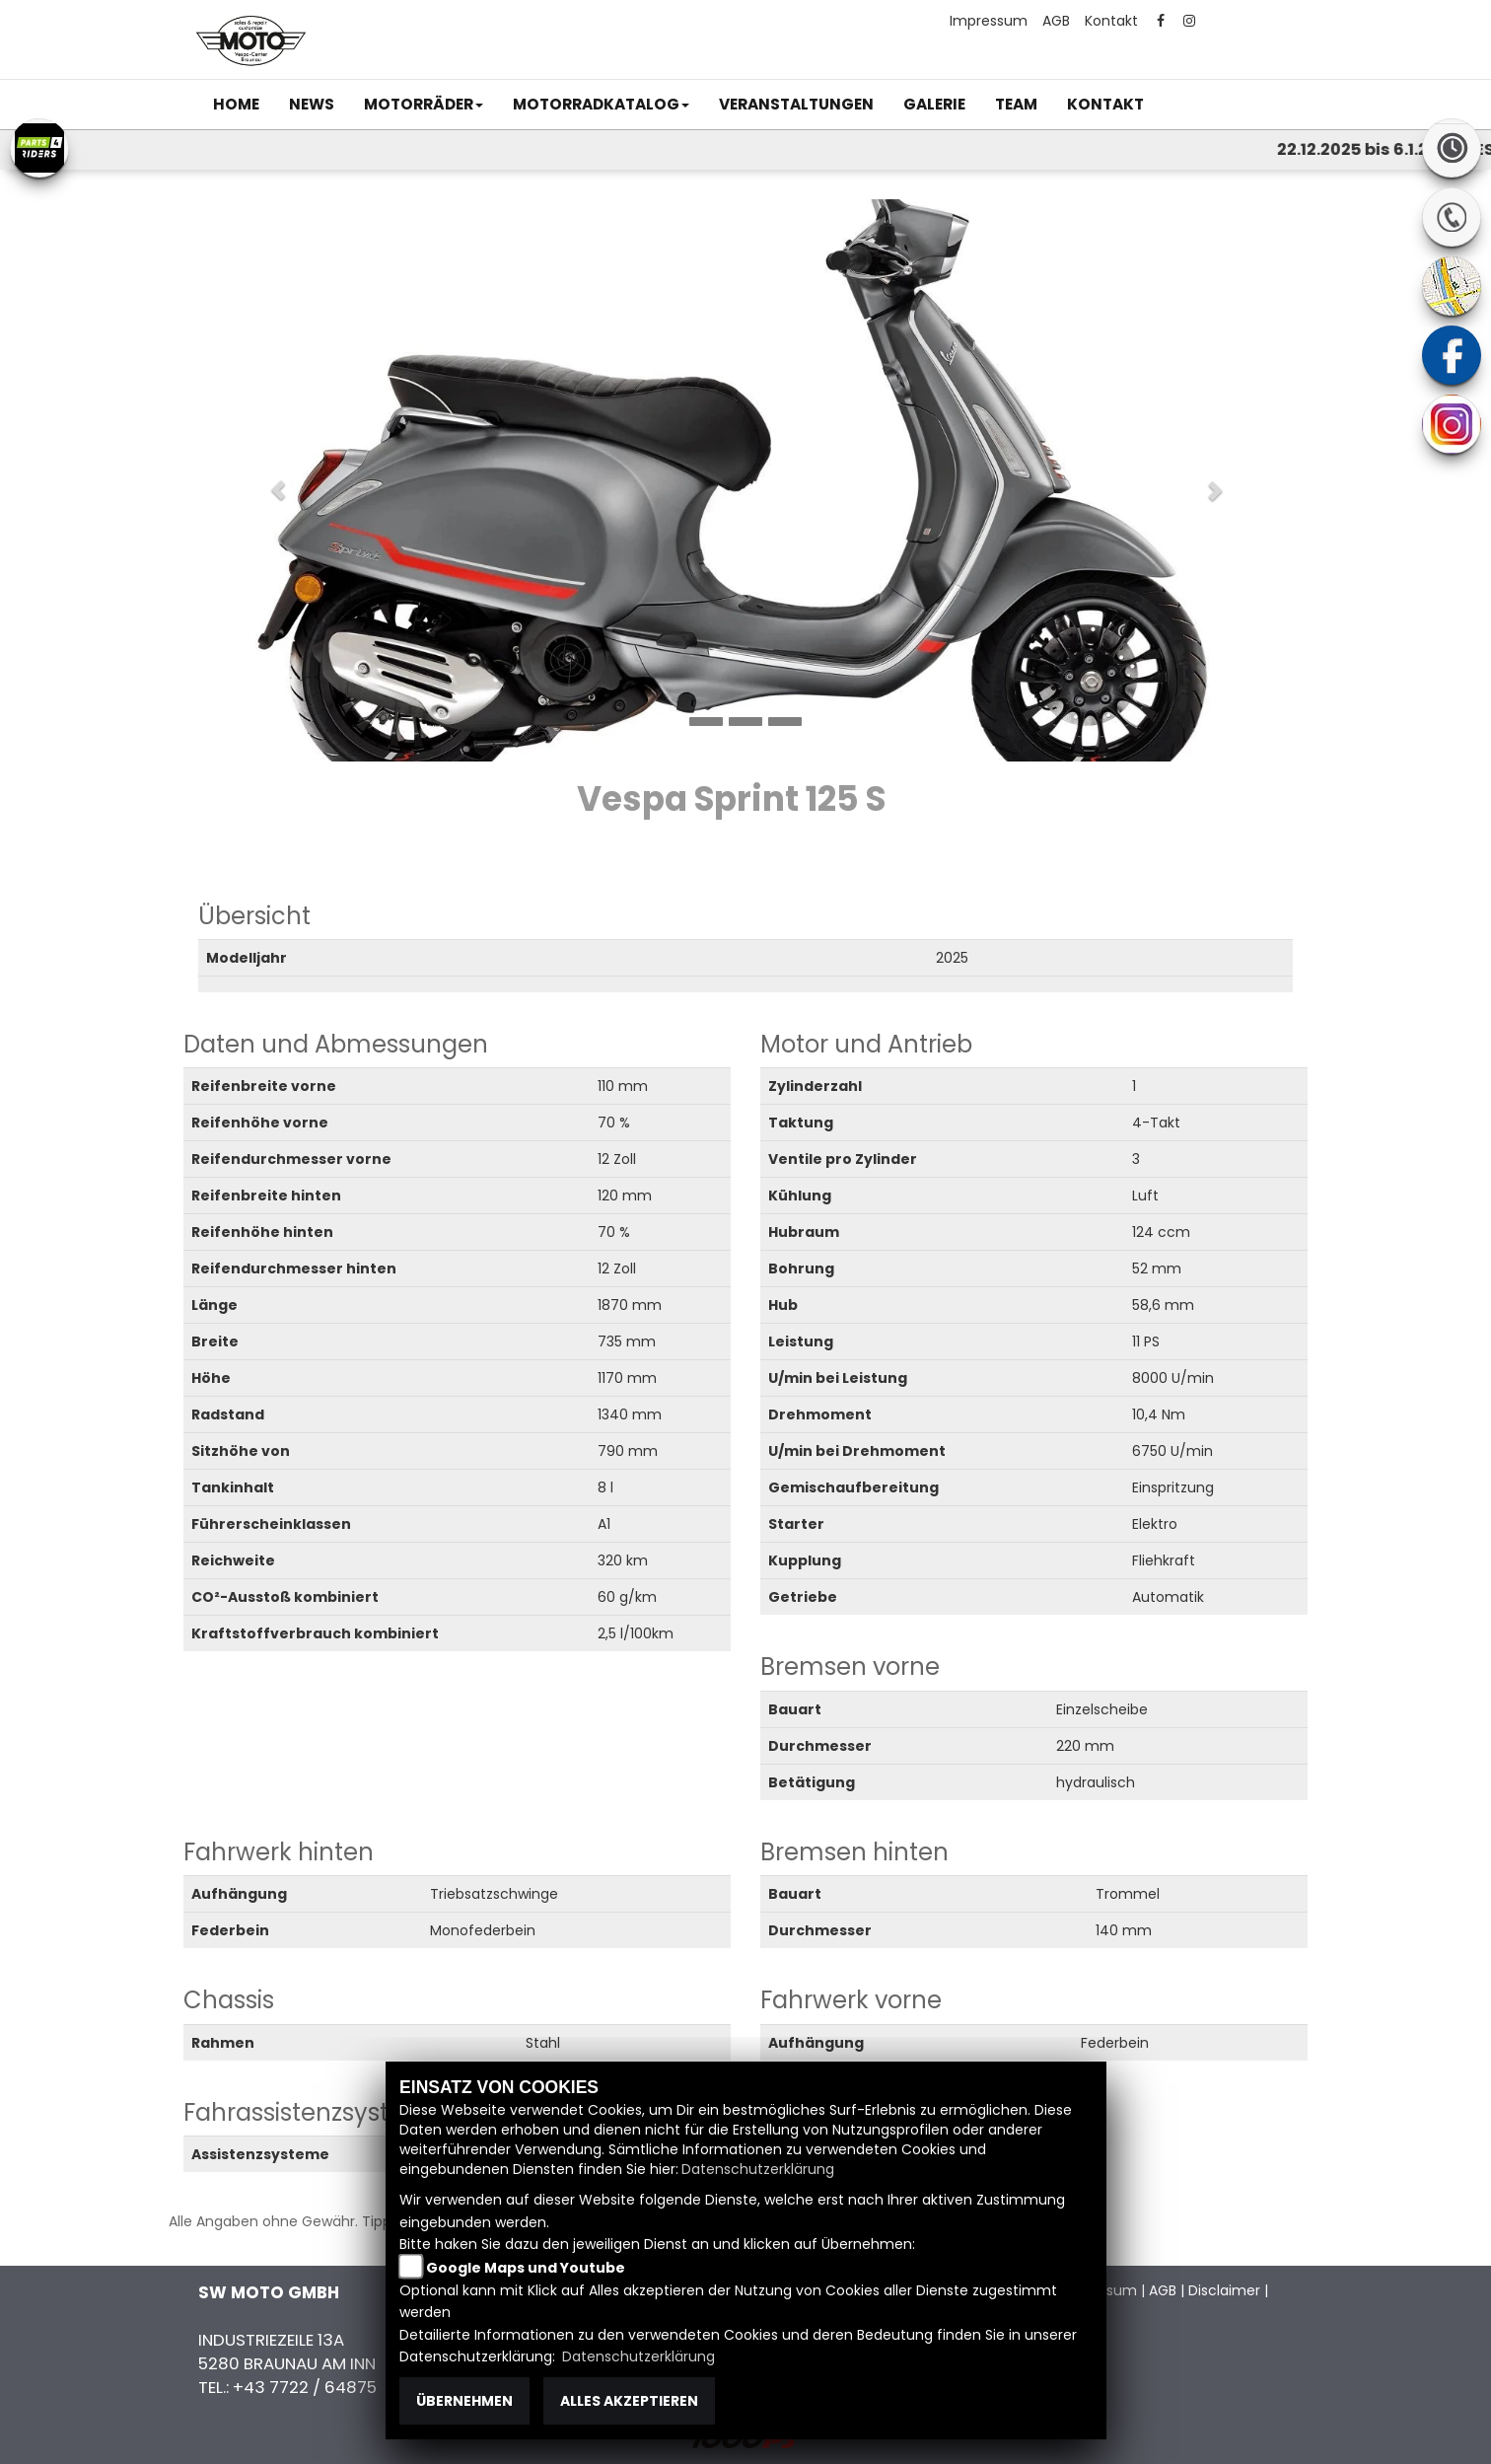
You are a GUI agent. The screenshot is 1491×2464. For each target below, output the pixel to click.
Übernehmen (464, 2401)
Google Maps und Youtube (525, 2268)
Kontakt (1111, 21)
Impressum (989, 21)
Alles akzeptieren (629, 2401)
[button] (423, 104)
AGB (1056, 21)
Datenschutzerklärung (757, 2169)
